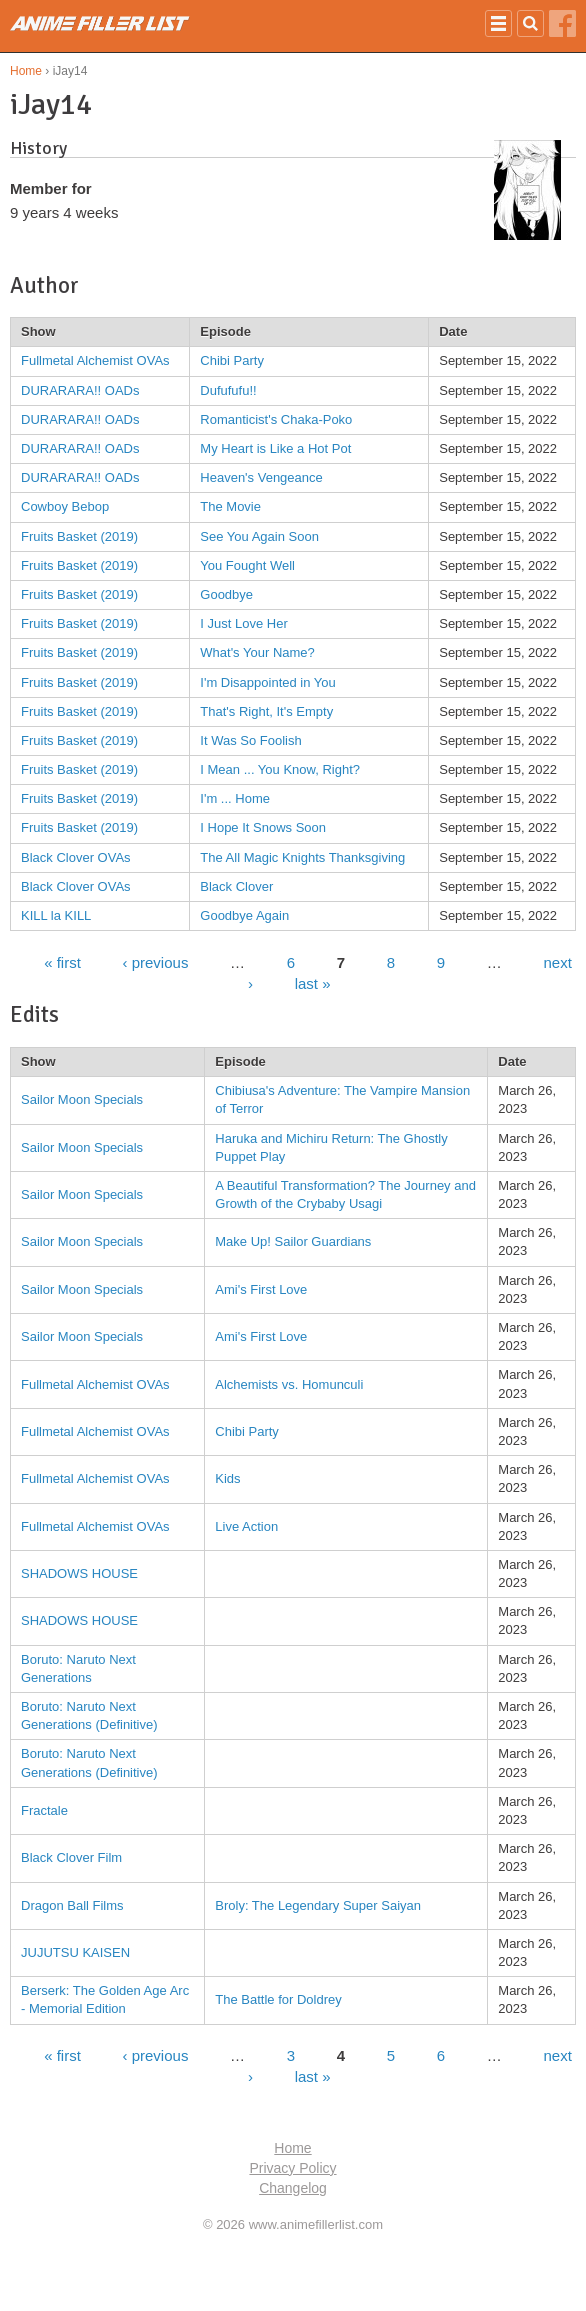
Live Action (246, 1526)
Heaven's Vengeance (261, 477)
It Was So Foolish (250, 740)
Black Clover (236, 886)
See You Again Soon (259, 536)
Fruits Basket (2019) (79, 536)
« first (62, 961)
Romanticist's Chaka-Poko (276, 419)
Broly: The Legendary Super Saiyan (318, 1905)
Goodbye (226, 594)
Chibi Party (232, 360)
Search (530, 23)
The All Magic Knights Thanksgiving (302, 857)
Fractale (44, 1810)
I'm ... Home (235, 798)
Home (26, 71)
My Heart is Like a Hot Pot (275, 448)
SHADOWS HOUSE (79, 1573)
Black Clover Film (71, 1857)
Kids (227, 1478)
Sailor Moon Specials (82, 1099)
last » (313, 982)
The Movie (230, 506)
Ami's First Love (261, 1289)
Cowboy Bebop (65, 506)
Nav (498, 23)
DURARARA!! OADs (80, 390)
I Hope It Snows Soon (263, 827)
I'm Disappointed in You (267, 682)
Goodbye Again (244, 915)
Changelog (293, 2188)
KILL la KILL (56, 915)
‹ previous (156, 961)
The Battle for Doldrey (278, 1999)
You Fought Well (247, 565)
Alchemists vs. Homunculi (289, 1384)
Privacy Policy (292, 2168)
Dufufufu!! (228, 390)
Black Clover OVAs (76, 857)
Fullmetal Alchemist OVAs (95, 360)
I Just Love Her (243, 623)
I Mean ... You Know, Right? (280, 769)
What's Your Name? (257, 652)
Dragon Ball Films (72, 1905)
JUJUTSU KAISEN (75, 1952)
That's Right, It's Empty (266, 711)
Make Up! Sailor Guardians (293, 1241)
